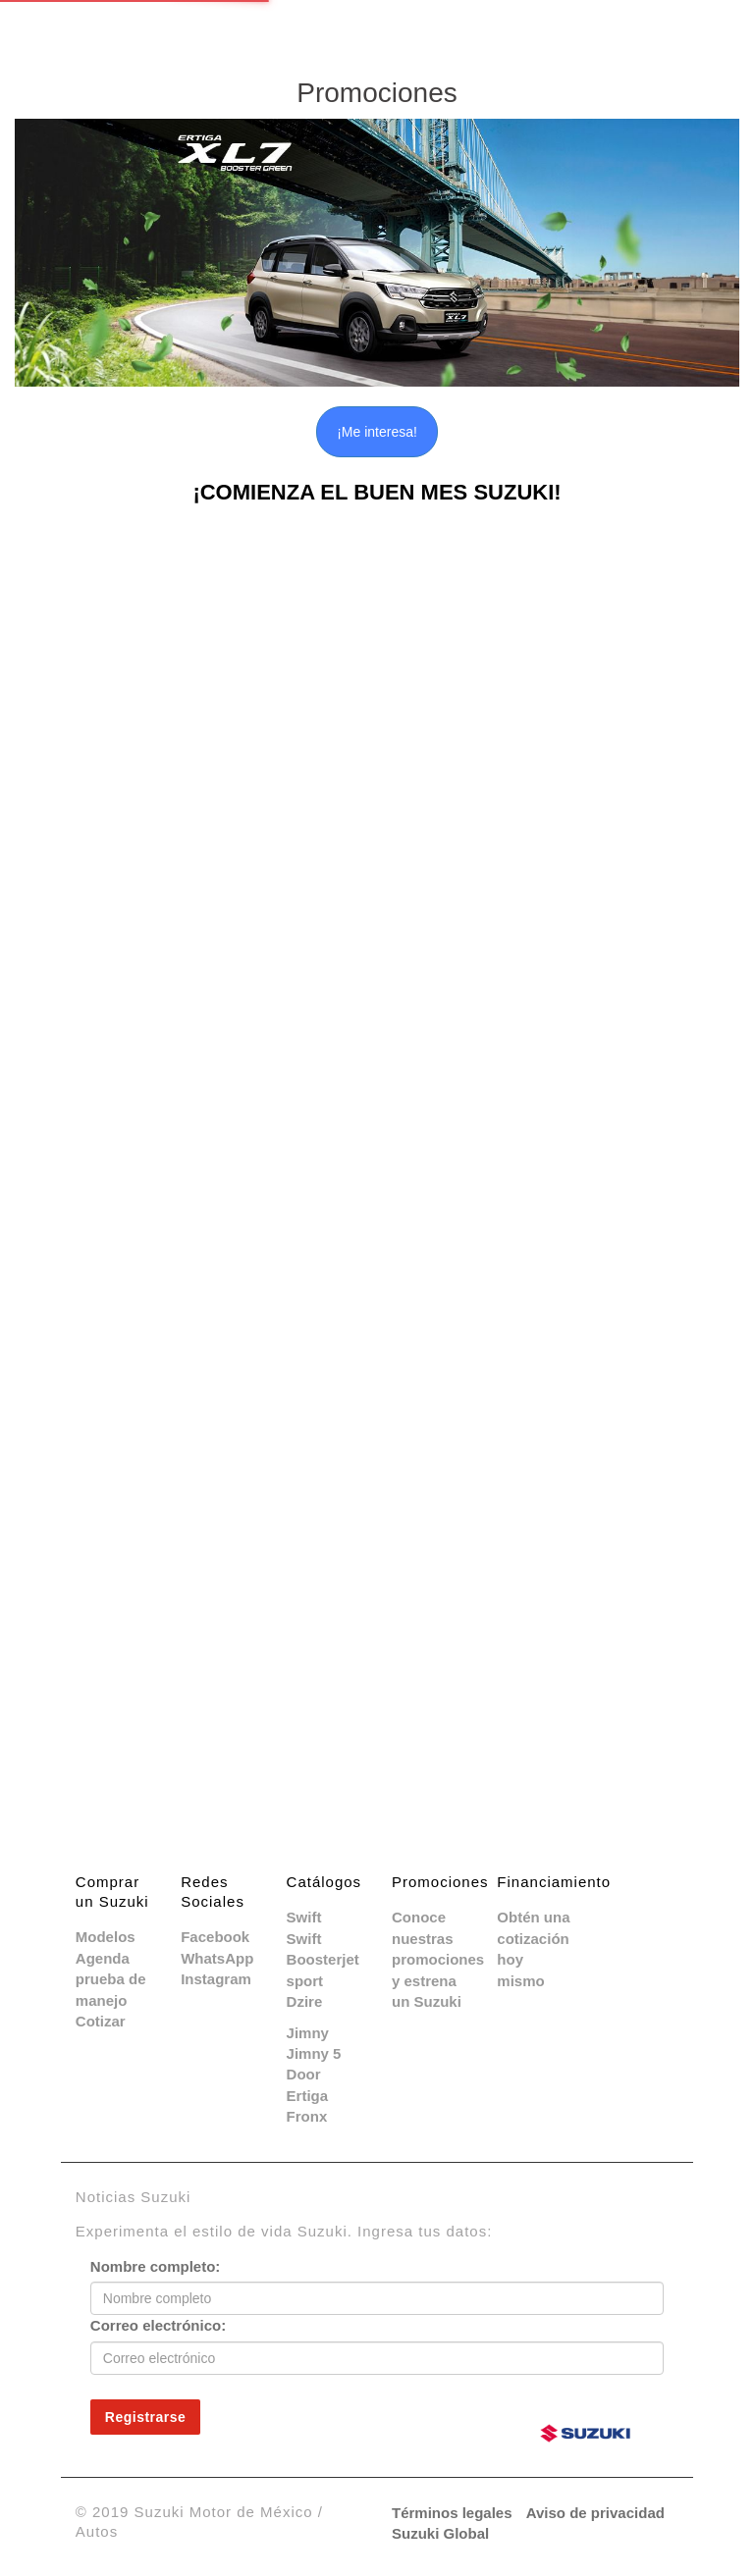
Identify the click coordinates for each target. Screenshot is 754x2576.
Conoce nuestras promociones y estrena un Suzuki (438, 1959)
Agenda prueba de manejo (111, 1979)
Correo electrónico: (158, 2325)
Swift (304, 1917)
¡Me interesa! (377, 432)
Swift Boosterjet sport (323, 1959)
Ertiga (308, 2095)
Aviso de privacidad (595, 2512)
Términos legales (452, 2512)
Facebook (215, 1936)
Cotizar (101, 2021)
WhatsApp (217, 1958)
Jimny (308, 2032)
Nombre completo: (155, 2266)
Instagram (216, 1979)
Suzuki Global (440, 2533)
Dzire (305, 2001)
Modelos (105, 1936)
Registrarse (146, 2417)
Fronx (307, 2116)
